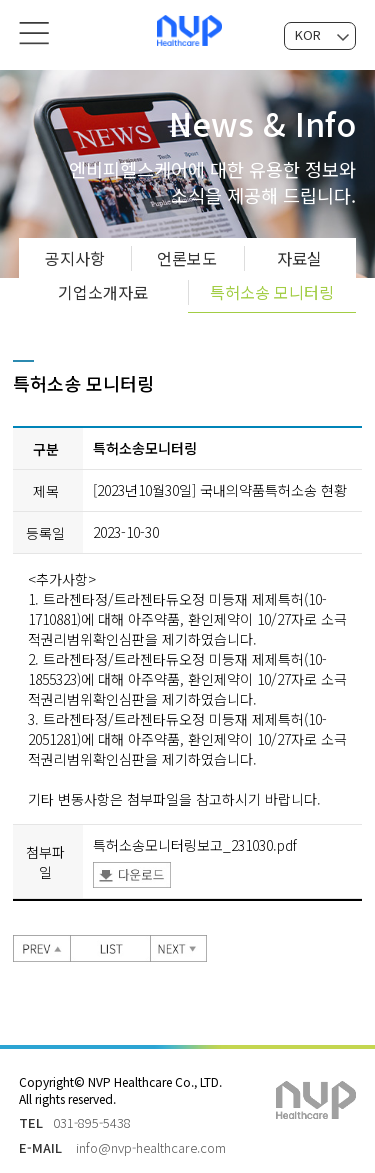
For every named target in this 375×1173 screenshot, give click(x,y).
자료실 (299, 254)
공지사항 (75, 254)
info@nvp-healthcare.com (151, 1143)
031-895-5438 (92, 1118)
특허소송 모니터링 (272, 288)
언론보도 (187, 254)
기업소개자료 (103, 288)
